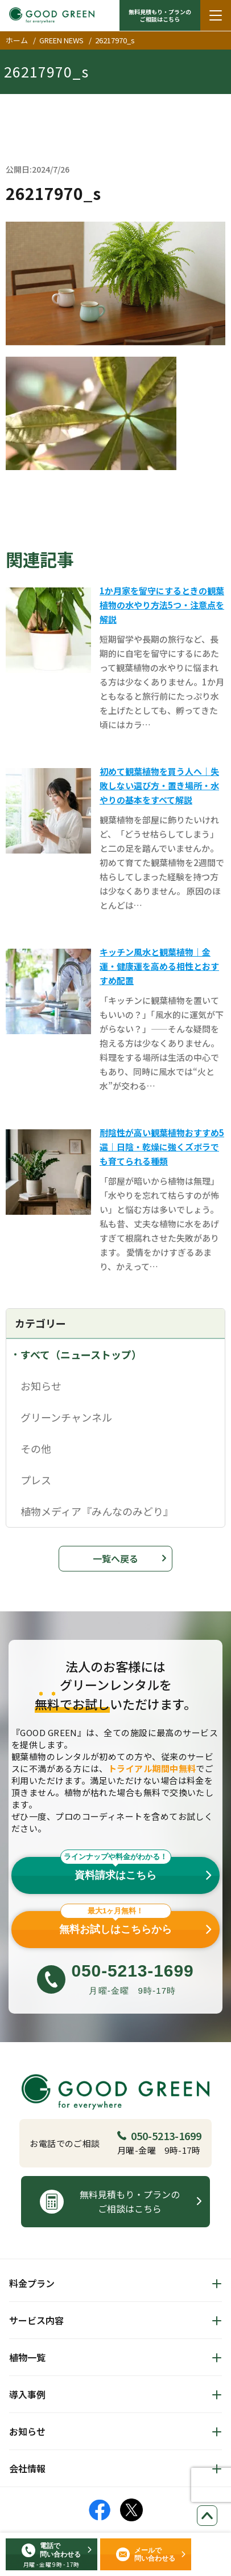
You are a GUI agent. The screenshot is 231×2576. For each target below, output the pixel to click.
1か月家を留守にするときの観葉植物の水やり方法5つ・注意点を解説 (162, 605)
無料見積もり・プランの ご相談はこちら (160, 15)
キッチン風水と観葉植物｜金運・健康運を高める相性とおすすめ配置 (159, 966)
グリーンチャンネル (66, 1417)
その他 (35, 1448)
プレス (35, 1479)
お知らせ (40, 1385)
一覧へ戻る (115, 1558)
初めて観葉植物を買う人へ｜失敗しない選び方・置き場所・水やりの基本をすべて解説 (159, 785)
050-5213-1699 (159, 2135)
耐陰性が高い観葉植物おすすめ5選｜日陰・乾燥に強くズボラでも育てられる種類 (162, 1146)
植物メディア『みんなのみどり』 (97, 1511)
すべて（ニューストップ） (81, 1354)
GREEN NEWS (61, 40)
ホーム (17, 40)
